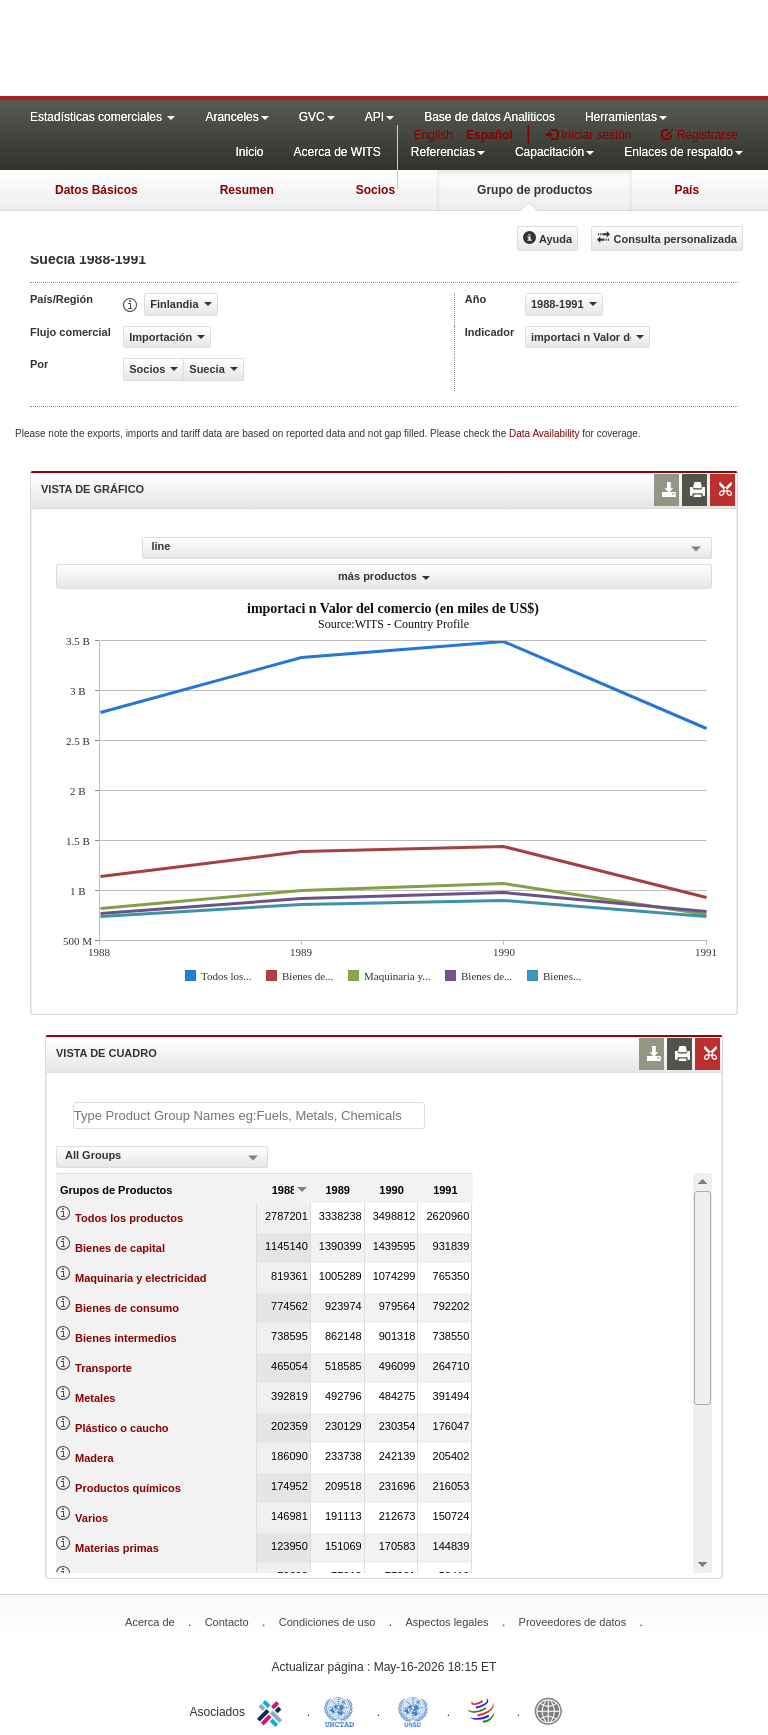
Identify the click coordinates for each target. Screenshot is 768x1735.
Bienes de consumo (127, 1308)
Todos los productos (129, 1218)
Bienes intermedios (125, 1338)
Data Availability (545, 433)
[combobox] (162, 1157)
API (379, 117)
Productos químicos (128, 1488)
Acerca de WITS (336, 152)
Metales (95, 1398)
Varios (91, 1518)
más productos (384, 576)
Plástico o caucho (122, 1428)
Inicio (249, 152)
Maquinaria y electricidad (140, 1278)
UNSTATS (413, 1710)
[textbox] (249, 1115)
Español (489, 135)
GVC (317, 117)
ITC (273, 1710)
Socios (375, 190)
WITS (200, 50)
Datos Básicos (96, 190)
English (433, 135)
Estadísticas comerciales (102, 117)
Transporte (103, 1368)
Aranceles (236, 117)
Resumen (247, 190)
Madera (94, 1458)
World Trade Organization (483, 1710)
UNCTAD (343, 1710)
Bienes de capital (120, 1248)
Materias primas (117, 1548)
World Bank (553, 1710)
